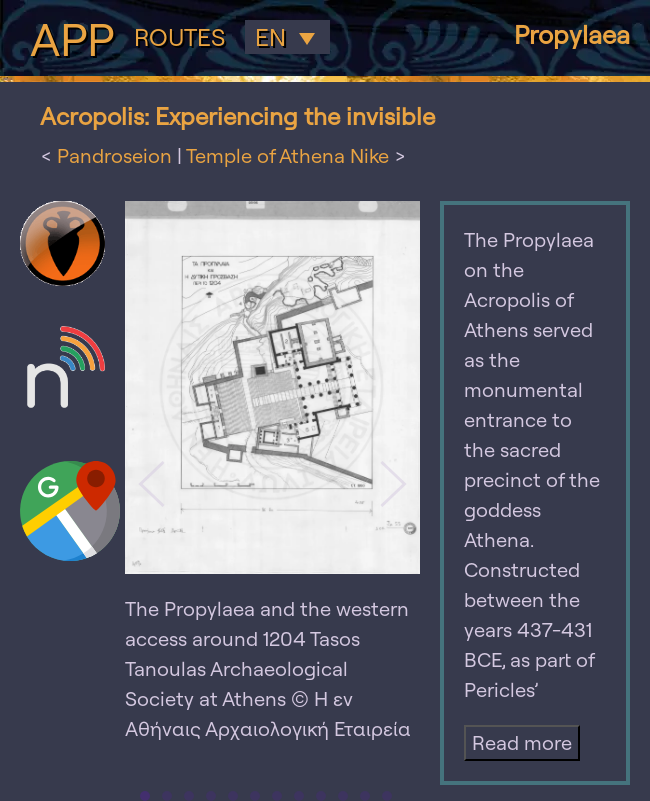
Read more (522, 742)
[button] (152, 484)
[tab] (145, 796)
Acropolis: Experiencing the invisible (237, 116)
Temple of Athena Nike (287, 155)
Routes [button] (179, 37)
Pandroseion (114, 155)
